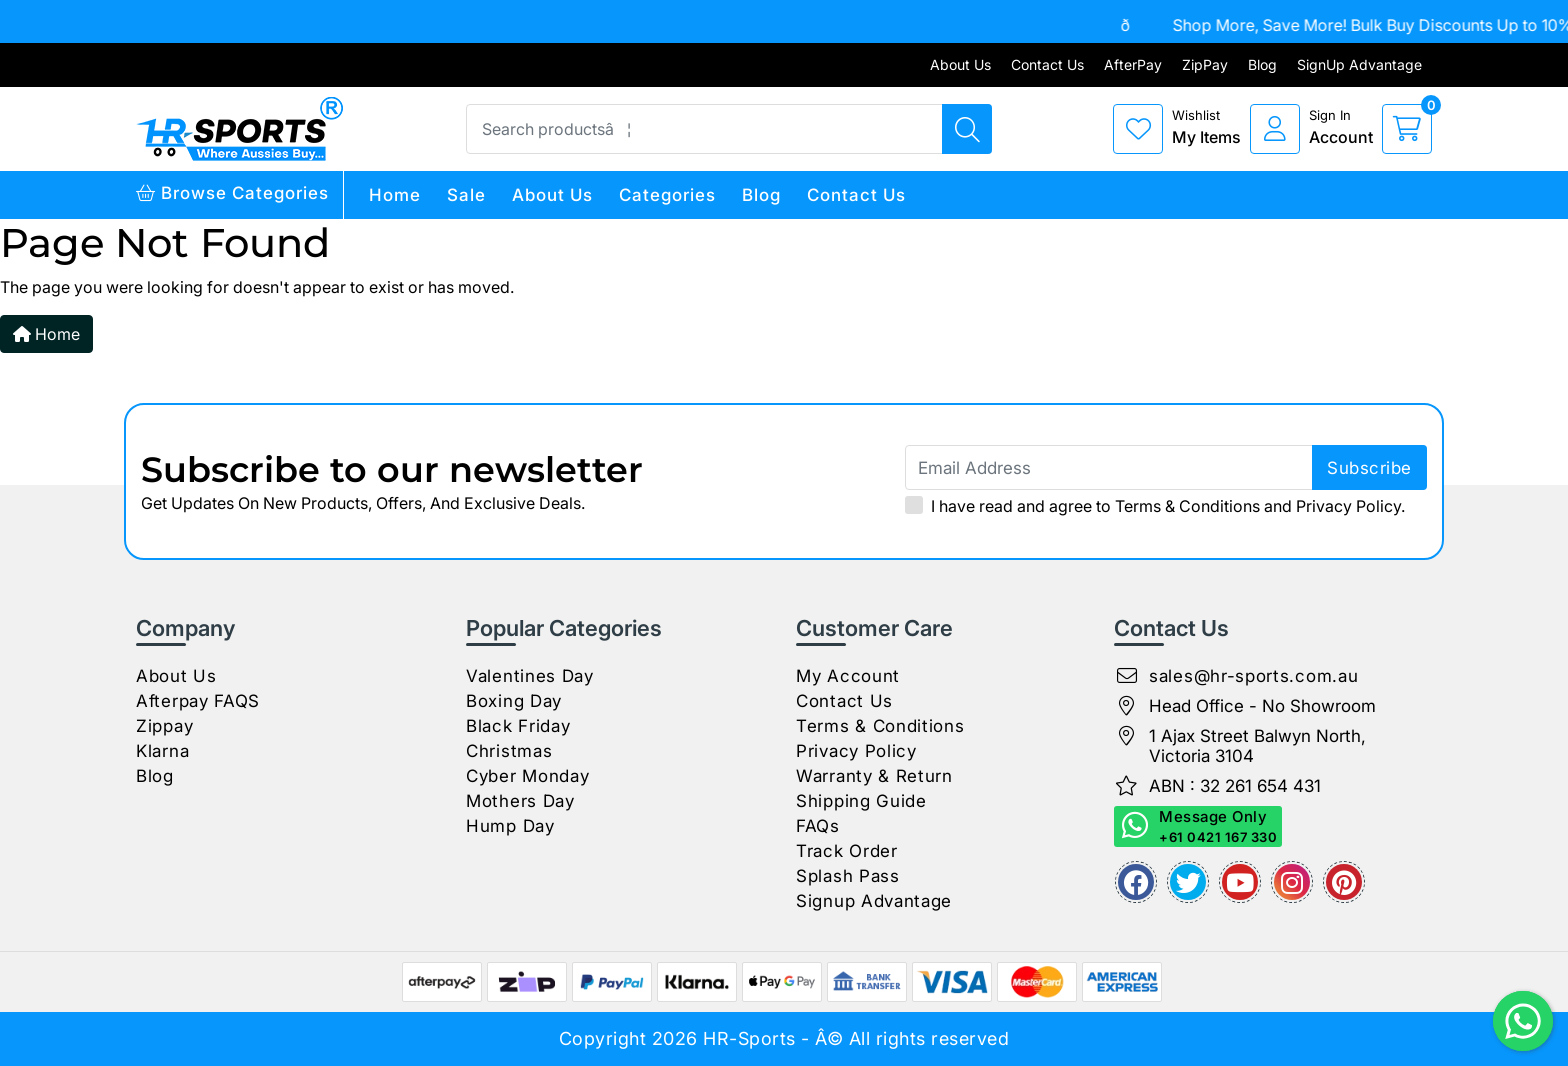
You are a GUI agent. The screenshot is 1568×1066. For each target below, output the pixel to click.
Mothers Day (520, 801)
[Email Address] (1166, 467)
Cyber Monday (527, 776)
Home (395, 195)
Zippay (164, 726)
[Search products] (967, 129)
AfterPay (1133, 64)
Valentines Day (530, 676)
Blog (1262, 64)
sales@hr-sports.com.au (1253, 676)
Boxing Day (514, 701)
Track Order (847, 851)
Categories (667, 195)
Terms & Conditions (1187, 506)
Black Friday (518, 726)
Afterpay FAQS (198, 701)
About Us (960, 64)
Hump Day (510, 826)
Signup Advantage (874, 901)
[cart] (1407, 129)
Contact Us (1047, 64)
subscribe (1369, 468)
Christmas (509, 751)
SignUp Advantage (1359, 64)
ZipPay (1205, 64)
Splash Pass (848, 876)
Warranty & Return (874, 776)
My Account (848, 676)
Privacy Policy (1348, 506)
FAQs (818, 826)
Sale (466, 195)
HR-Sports (749, 1038)
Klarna (162, 751)
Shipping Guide (861, 801)
